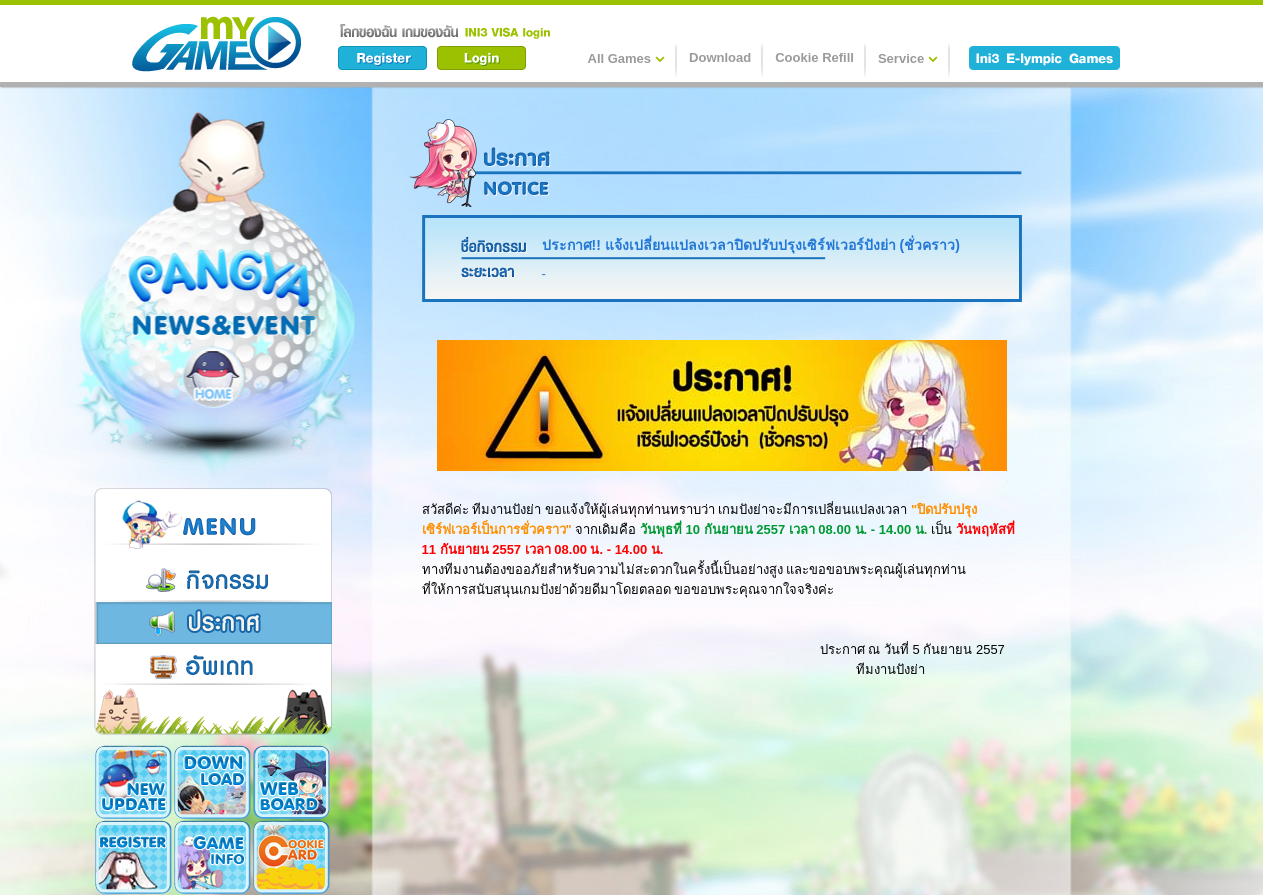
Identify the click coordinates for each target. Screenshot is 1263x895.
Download (720, 57)
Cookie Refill (814, 57)
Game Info (212, 857)
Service (908, 58)
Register (133, 857)
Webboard (291, 782)
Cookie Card (291, 857)
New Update (133, 782)
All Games (627, 58)
